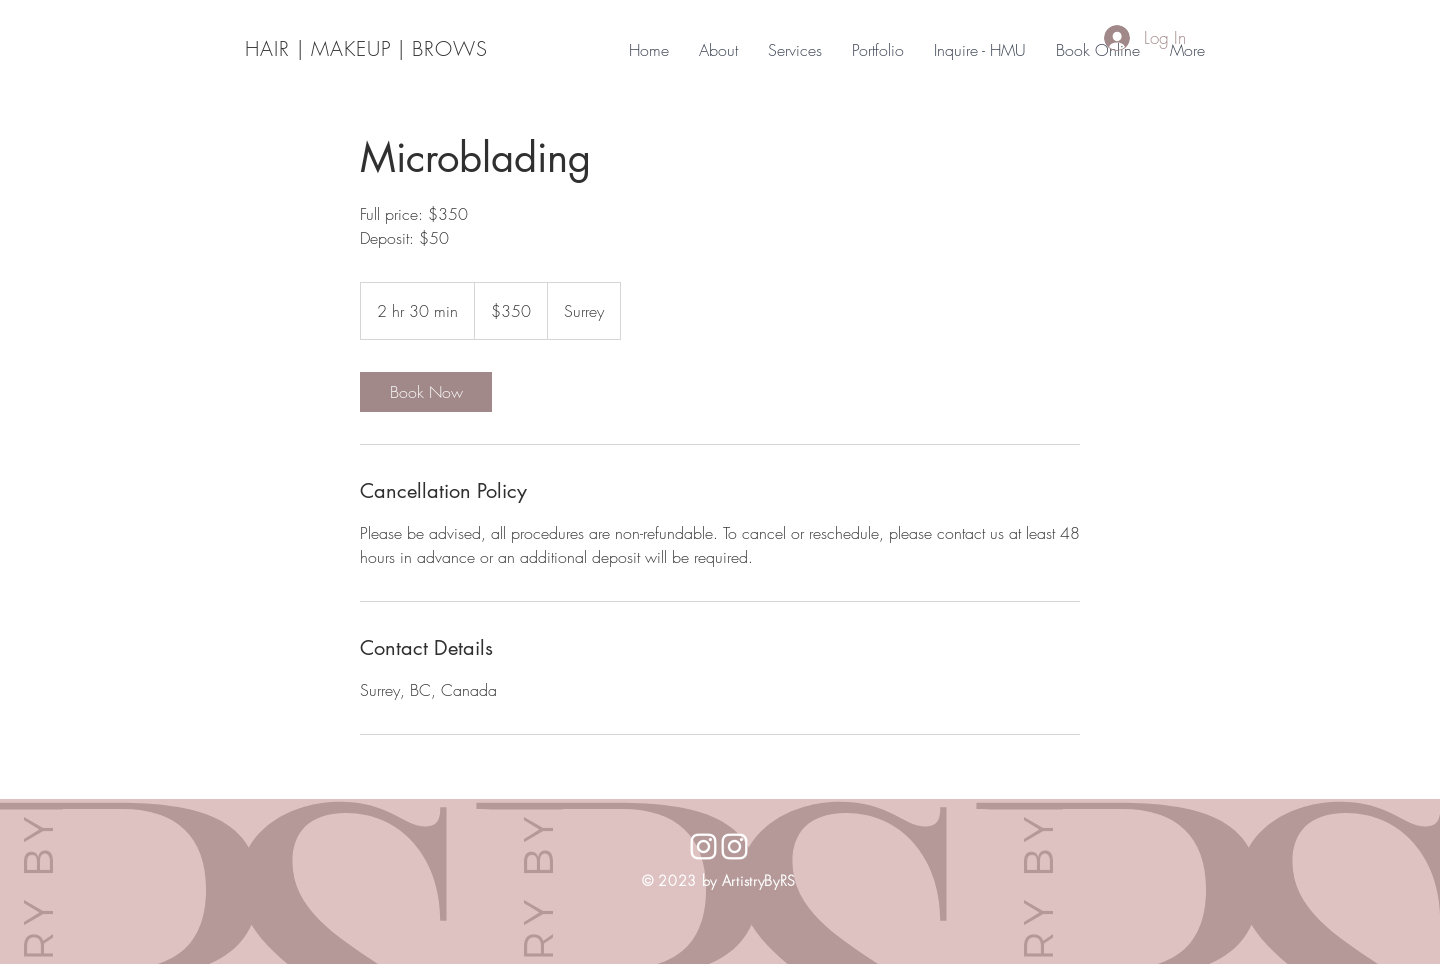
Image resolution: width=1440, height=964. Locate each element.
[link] (426, 392)
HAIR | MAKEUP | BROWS (366, 48)
